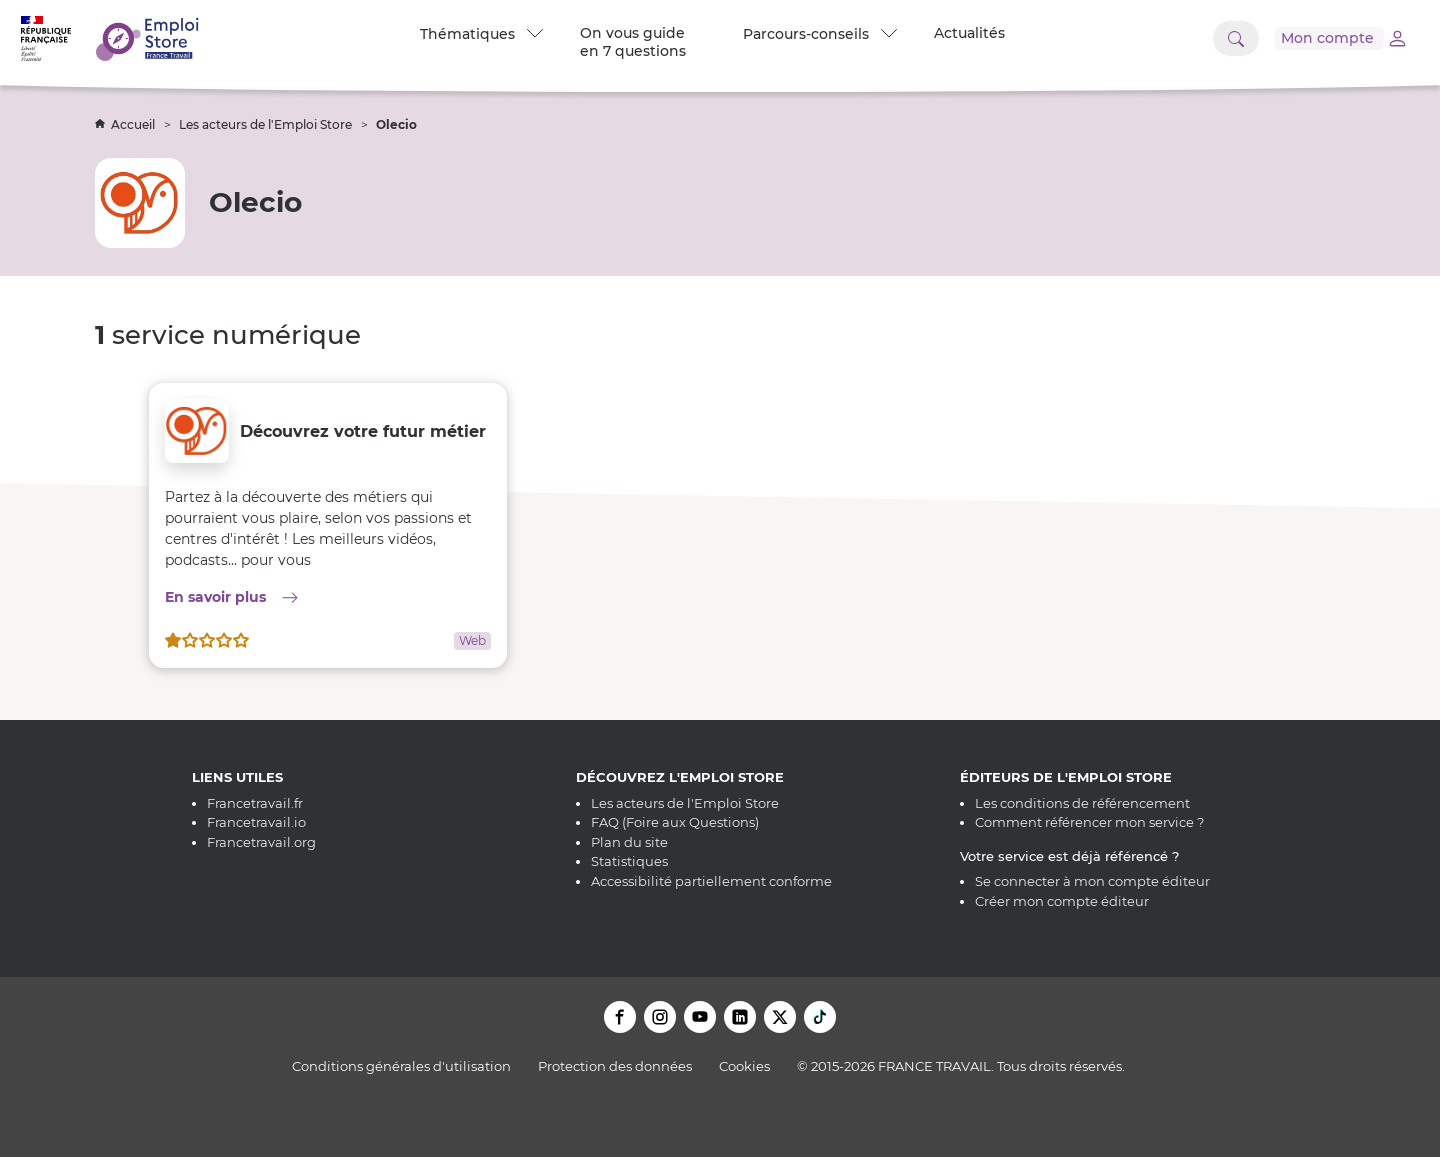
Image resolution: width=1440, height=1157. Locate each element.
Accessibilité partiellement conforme (711, 881)
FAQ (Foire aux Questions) (675, 822)
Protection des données (615, 1066)
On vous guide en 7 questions (632, 42)
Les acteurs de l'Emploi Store (267, 124)
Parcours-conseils (819, 34)
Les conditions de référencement (1082, 803)
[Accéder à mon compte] (1329, 38)
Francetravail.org (261, 842)
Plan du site (629, 842)
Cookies (744, 1066)
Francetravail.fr (255, 803)
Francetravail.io (256, 822)
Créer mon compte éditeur (1062, 901)
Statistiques (629, 861)
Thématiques (480, 34)
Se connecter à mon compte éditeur (1092, 881)
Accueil (126, 124)
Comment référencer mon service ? (1089, 822)
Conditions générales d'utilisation (401, 1066)
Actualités (968, 33)
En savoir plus (328, 596)
